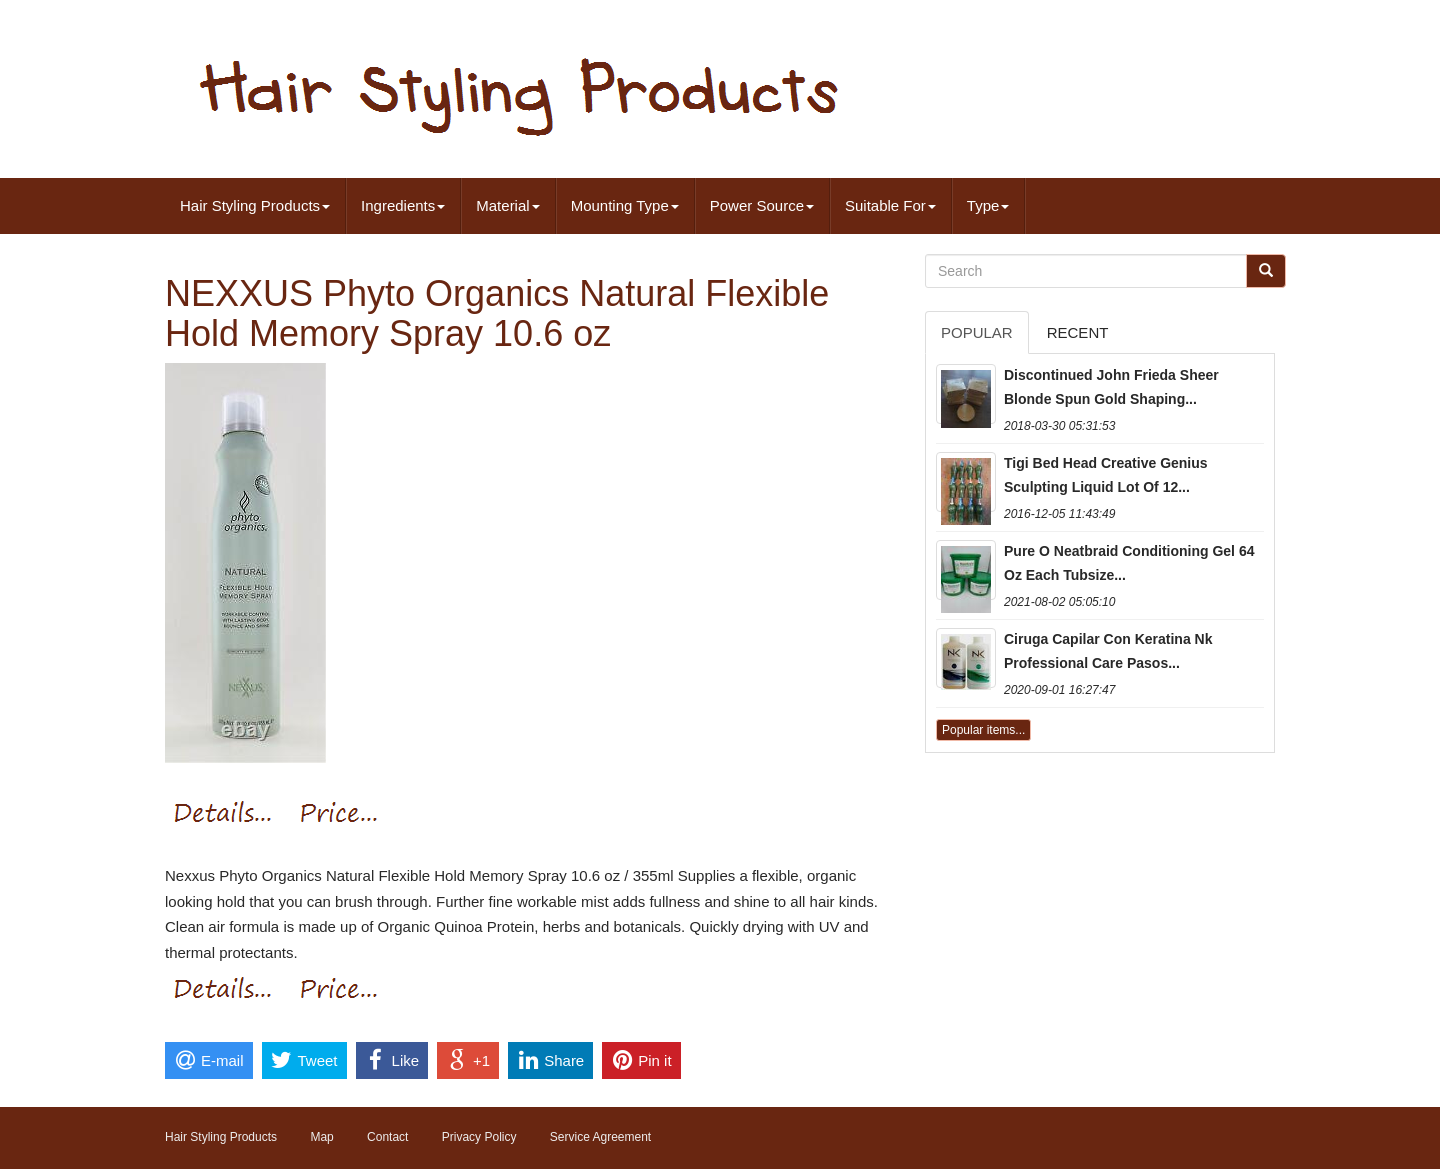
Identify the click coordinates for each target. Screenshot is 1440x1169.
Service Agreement (600, 1137)
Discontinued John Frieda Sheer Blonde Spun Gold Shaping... (1111, 387)
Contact (387, 1137)
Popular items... (983, 730)
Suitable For (890, 205)
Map (321, 1137)
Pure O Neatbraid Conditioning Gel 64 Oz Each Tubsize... (1129, 563)
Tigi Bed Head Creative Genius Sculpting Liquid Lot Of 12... (1106, 475)
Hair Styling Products (255, 205)
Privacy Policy (479, 1137)
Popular (977, 332)
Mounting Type (625, 205)
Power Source (762, 205)
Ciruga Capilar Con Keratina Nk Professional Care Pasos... (1108, 651)
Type (988, 205)
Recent (1078, 332)
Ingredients (403, 205)
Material (507, 205)
